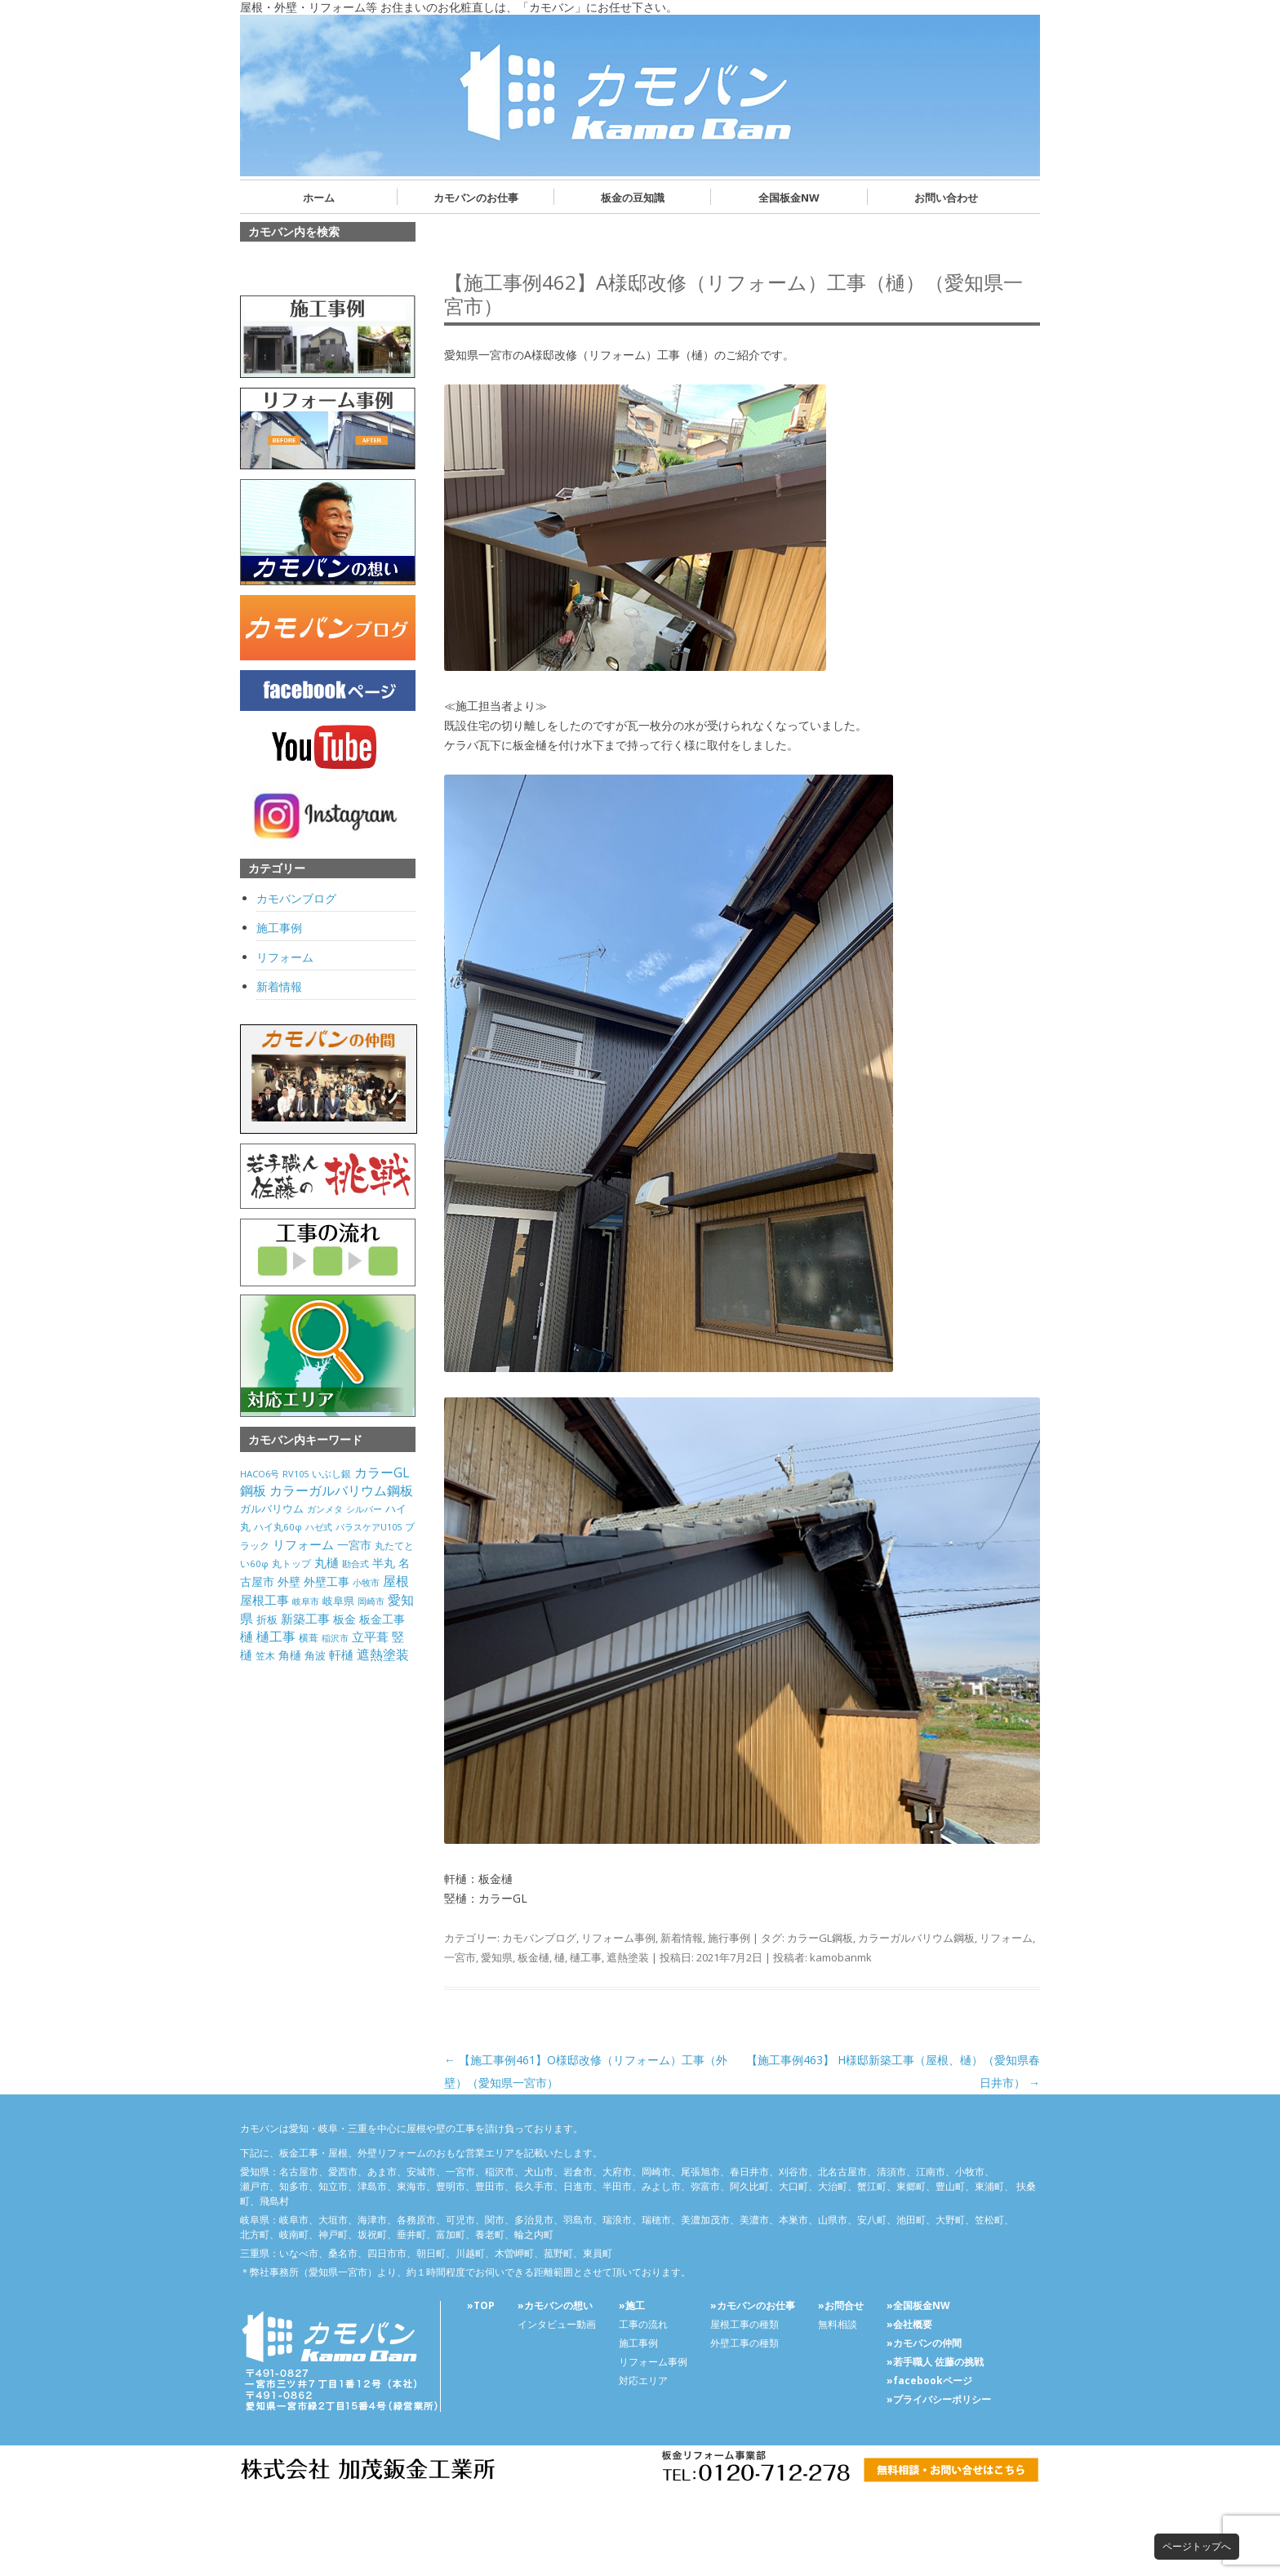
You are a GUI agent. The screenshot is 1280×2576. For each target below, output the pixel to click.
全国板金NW (789, 197)
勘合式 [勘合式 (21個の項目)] (355, 1564)
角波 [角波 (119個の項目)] (315, 1655)
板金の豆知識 (632, 197)
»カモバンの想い (555, 2305)
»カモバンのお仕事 (752, 2305)
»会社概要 (909, 2324)
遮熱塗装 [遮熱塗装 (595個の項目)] (383, 1654)
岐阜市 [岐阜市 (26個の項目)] (305, 1601)
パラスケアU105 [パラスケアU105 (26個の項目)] (369, 1527)
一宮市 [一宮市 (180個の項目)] (354, 1544)
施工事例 (279, 927)
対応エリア (643, 2380)
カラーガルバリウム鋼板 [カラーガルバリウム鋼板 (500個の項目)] (341, 1490)
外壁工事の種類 (744, 2343)
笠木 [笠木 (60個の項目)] (265, 1656)
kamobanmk (841, 1957)
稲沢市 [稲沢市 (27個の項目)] (335, 1638)
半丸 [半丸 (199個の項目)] (383, 1562)
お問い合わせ (946, 197)
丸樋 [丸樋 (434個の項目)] (326, 1562)
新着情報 (681, 1937)
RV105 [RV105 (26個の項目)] (295, 1474)
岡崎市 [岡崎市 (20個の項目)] (371, 1601)
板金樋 (533, 1957)
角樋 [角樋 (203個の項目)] (289, 1655)
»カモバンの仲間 (924, 2343)
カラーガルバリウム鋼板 (916, 1937)
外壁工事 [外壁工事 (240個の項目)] (326, 1581)
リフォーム (1006, 1937)
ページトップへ (1196, 2546)
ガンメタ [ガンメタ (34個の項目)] (325, 1509)
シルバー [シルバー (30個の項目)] (364, 1509)
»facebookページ (929, 2380)
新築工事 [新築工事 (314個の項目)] (305, 1618)
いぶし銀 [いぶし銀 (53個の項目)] (331, 1474)
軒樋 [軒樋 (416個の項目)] (341, 1654)
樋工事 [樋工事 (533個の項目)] (276, 1637)
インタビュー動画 (557, 2324)
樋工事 (586, 1957)
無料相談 (837, 2324)
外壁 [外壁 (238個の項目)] (289, 1581)
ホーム (319, 197)
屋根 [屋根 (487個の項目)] (396, 1581)
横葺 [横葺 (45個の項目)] (308, 1637)
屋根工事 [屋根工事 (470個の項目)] (264, 1600)
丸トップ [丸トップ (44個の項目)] (291, 1563)
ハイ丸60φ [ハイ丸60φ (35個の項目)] (278, 1527)
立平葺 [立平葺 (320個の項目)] (370, 1636)
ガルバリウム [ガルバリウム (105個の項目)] (272, 1508)
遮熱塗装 (628, 1957)
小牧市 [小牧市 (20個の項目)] (366, 1582)
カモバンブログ (539, 1937)
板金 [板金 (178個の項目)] (344, 1619)
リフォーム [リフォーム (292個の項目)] (303, 1544)
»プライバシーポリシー (939, 2399)
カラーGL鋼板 (820, 1937)
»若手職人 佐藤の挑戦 (935, 2362)
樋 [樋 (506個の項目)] (246, 1637)
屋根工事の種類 (744, 2324)
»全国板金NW (918, 2305)
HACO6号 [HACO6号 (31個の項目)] (259, 1474)
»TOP (481, 2305)
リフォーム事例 (618, 1937)
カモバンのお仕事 (475, 197)
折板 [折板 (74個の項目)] (267, 1619)
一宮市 (460, 1957)
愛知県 (497, 1957)
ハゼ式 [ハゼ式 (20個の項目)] (318, 1527)
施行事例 (729, 1937)
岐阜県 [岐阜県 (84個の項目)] (338, 1600)
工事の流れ (643, 2324)
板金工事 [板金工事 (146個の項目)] (382, 1619)
